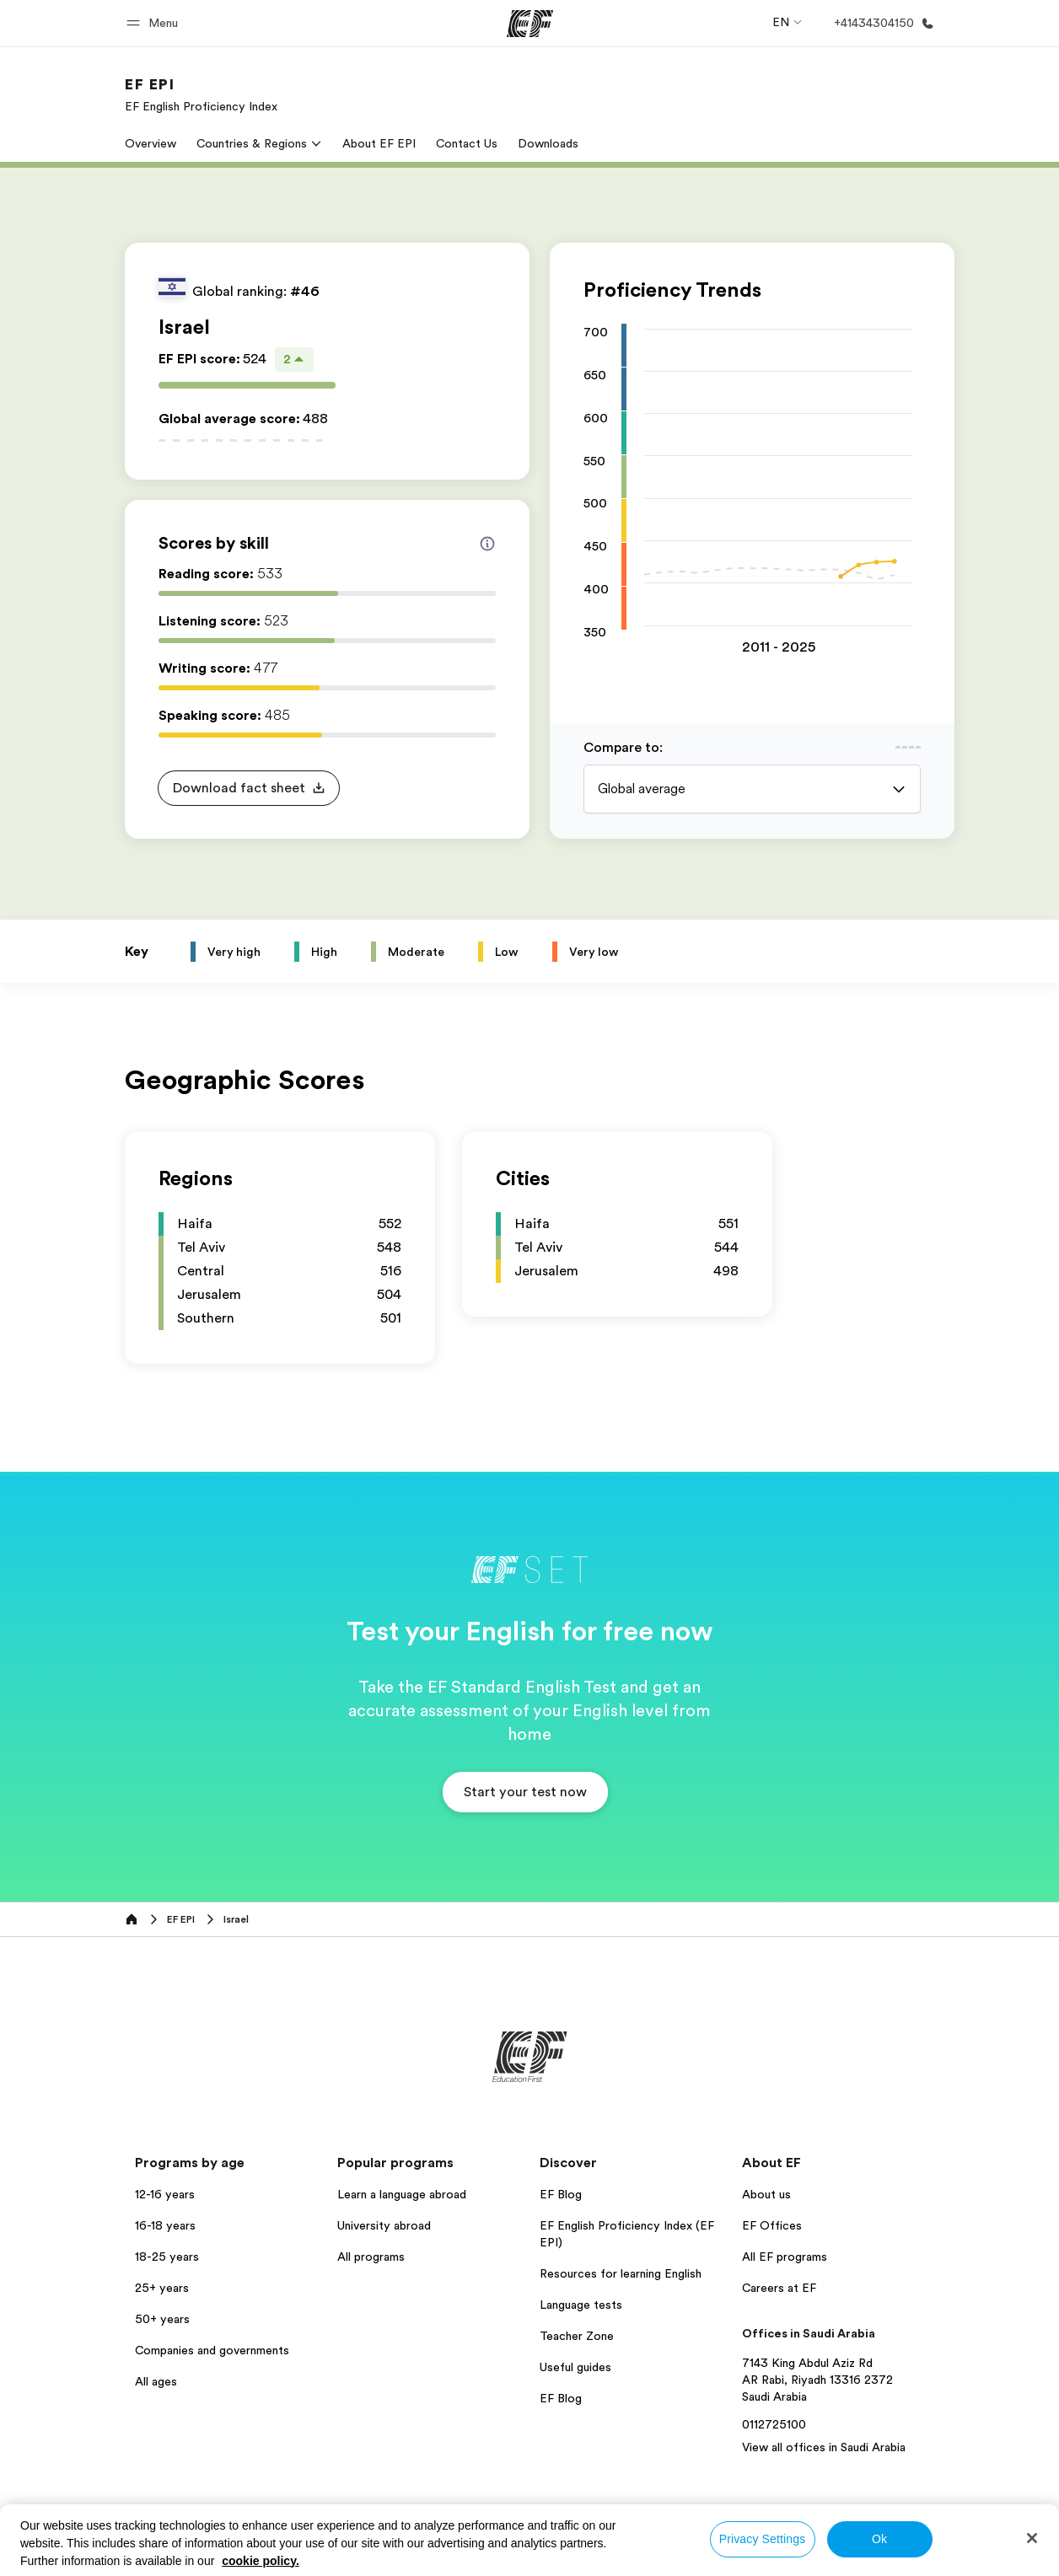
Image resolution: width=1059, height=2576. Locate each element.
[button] (155, 23)
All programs (371, 2256)
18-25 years (167, 2256)
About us (766, 2194)
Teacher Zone (577, 2336)
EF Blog (561, 2194)
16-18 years (165, 2225)
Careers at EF (779, 2287)
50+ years (162, 2319)
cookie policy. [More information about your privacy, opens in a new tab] (260, 2561)
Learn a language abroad (401, 2194)
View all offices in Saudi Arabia (824, 2447)
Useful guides (575, 2367)
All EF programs (784, 2256)
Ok (879, 2539)
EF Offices (772, 2225)
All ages (156, 2381)
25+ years (162, 2287)
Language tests (581, 2304)
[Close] (1032, 2538)
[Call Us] (880, 23)
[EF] (530, 23)
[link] (201, 94)
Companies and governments (212, 2350)
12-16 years (165, 2194)
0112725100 (774, 2424)
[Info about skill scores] (487, 543)
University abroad (384, 2225)
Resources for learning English (621, 2273)
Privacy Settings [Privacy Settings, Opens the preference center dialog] (762, 2539)
